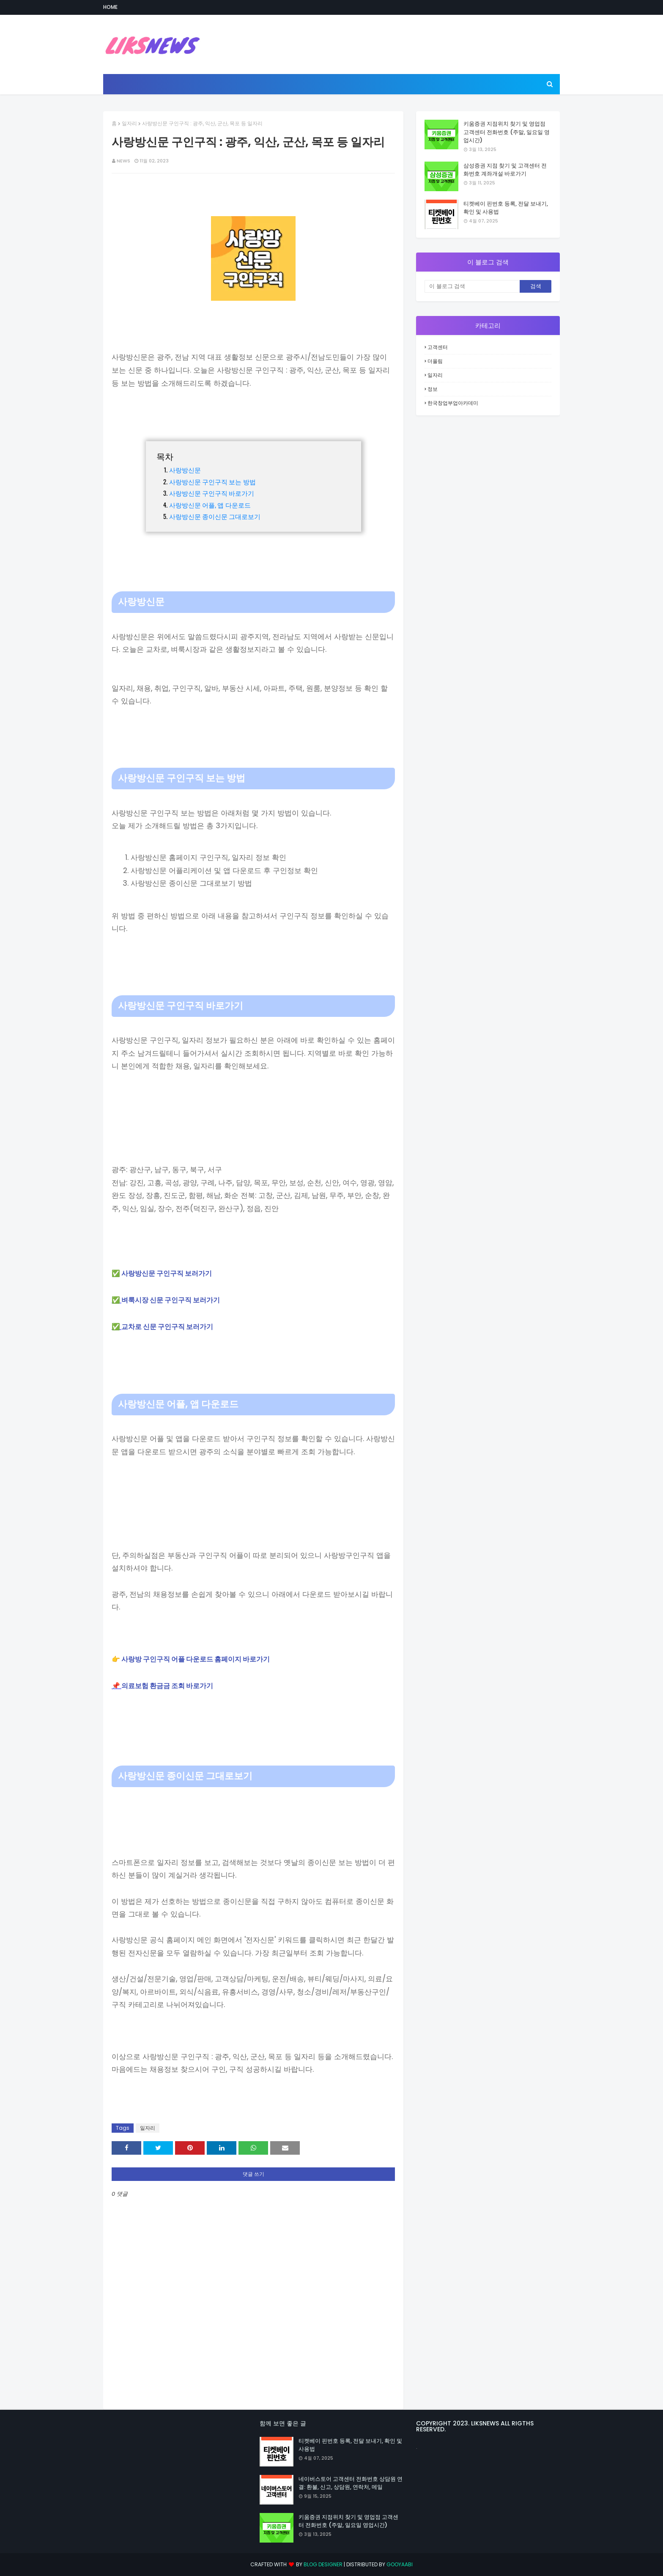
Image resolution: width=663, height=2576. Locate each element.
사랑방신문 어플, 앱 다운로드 (210, 504)
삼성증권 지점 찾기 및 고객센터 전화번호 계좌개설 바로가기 (505, 170)
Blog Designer (323, 2564)
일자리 (129, 123)
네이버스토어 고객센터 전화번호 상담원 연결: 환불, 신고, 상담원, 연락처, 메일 (351, 2483)
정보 (432, 389)
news (123, 160)
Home (110, 7)
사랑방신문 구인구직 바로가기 (212, 492)
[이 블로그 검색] (472, 286)
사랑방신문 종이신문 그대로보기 (215, 516)
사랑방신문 (185, 469)
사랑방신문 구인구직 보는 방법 (212, 481)
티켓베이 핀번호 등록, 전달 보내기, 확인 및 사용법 (505, 208)
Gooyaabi (399, 2564)
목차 (164, 456)
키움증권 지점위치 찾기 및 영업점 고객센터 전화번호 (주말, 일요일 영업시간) (506, 132)
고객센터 (437, 347)
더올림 (435, 361)
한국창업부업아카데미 (452, 402)
